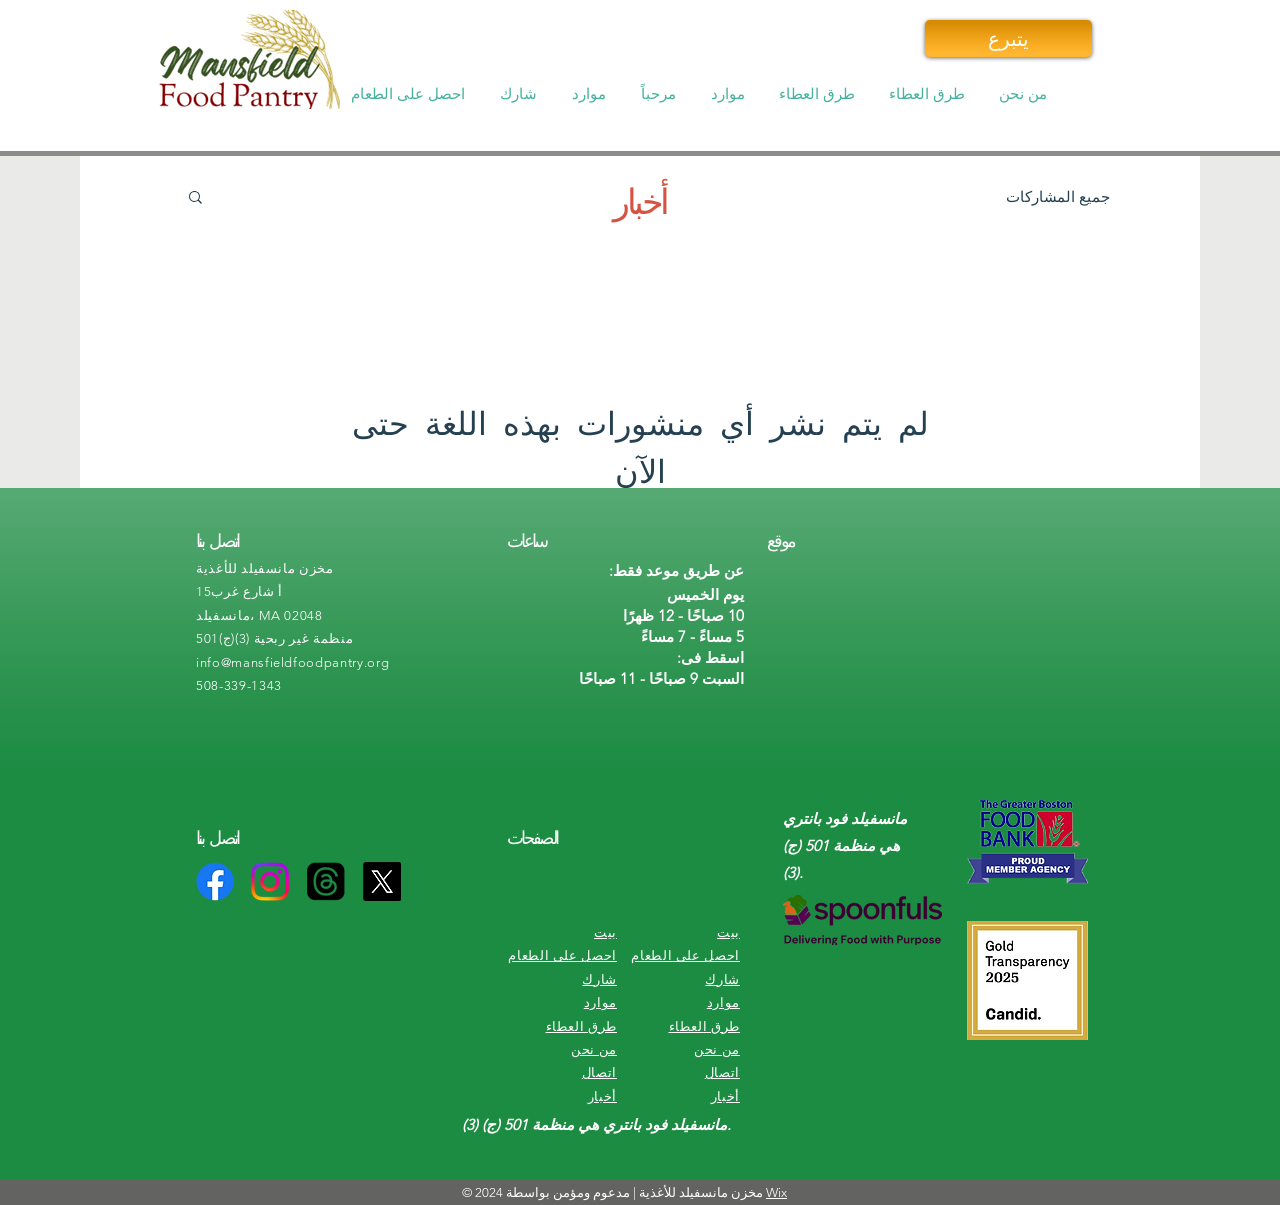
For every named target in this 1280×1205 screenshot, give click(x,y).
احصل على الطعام (562, 955)
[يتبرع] (1008, 38)
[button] (410, 93)
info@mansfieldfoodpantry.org (292, 662)
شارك (599, 979)
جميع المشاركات (1058, 196)
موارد (600, 1002)
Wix (776, 1192)
